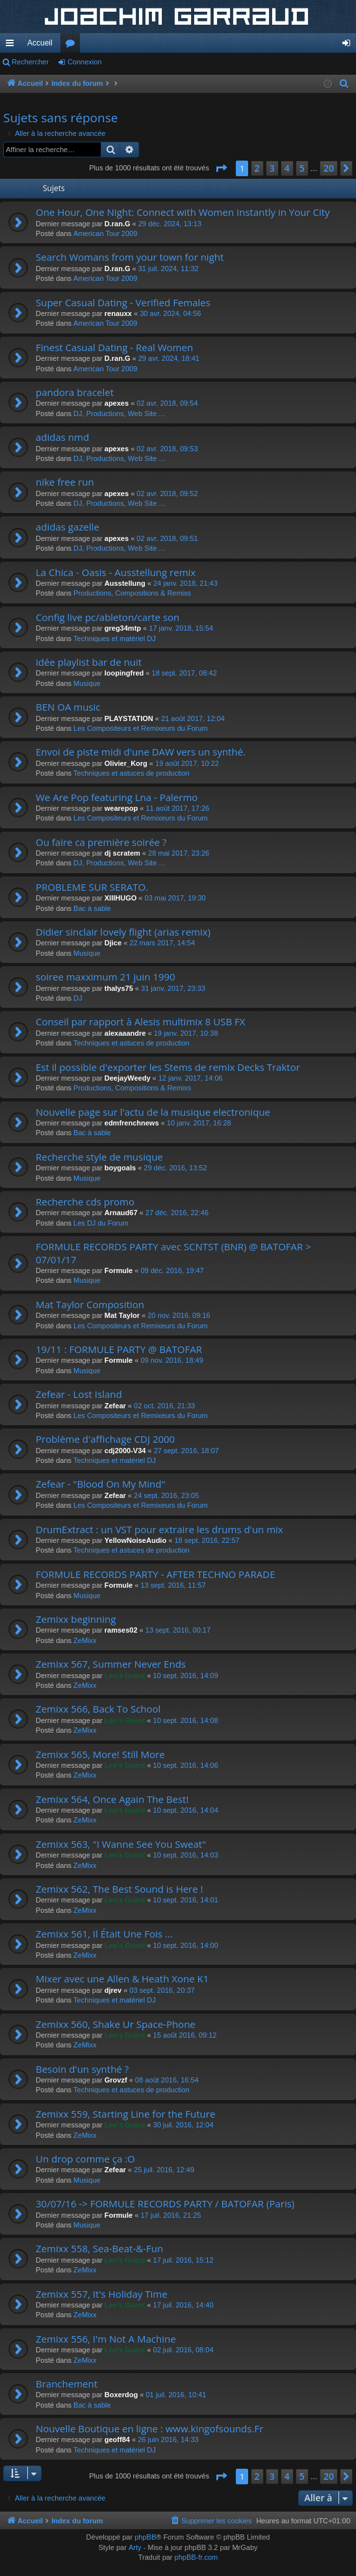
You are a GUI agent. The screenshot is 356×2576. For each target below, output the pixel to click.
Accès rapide (12, 45)
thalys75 (119, 988)
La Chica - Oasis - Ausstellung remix (116, 572)
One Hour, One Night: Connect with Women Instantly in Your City (183, 211)
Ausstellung (125, 583)
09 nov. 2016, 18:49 (171, 1360)
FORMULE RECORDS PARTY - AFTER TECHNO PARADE (155, 1574)
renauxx (118, 313)
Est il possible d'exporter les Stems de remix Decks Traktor (168, 1066)
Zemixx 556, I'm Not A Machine (106, 2338)
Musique (87, 683)
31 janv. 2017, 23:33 (173, 988)
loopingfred (124, 673)
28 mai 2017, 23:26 (178, 853)
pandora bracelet (75, 392)
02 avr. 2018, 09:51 (166, 538)
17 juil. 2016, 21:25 (170, 2215)
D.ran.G (118, 224)
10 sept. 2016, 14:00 (185, 1945)
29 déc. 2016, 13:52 (175, 1168)
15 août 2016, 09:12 (185, 2035)
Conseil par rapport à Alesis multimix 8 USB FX (140, 1021)
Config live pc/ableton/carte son (107, 617)
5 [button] (302, 168)
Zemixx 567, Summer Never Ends (111, 1663)
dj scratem (122, 853)
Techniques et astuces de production (131, 773)
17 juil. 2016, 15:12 (183, 2260)
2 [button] (257, 168)
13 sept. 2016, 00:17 (178, 1630)
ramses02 (121, 1630)
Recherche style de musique (99, 1156)
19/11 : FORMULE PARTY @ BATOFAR (119, 1349)
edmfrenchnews (132, 1123)
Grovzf (116, 2080)
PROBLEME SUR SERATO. (92, 886)
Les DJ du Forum (100, 1223)
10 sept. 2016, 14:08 (185, 1720)
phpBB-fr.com (196, 2557)
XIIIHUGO (121, 898)
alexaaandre (125, 1033)
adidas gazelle (67, 526)
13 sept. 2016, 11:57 (172, 1585)
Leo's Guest (125, 1675)
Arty (135, 2547)
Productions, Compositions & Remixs (132, 593)
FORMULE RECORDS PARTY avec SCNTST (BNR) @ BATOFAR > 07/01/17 (173, 1252)
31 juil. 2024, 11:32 (168, 268)
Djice (113, 943)
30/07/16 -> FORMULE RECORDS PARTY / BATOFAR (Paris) (165, 2203)
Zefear (115, 1406)
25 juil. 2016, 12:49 (164, 2170)
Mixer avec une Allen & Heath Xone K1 (122, 1978)
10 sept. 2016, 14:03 (185, 1855)
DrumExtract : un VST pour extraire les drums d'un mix (159, 1529)
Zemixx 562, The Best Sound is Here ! (119, 1888)
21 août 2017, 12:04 (193, 718)
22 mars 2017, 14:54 (162, 943)
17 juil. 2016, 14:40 (183, 2305)
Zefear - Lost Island (79, 1393)
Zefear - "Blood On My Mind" (100, 1483)
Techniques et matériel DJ (114, 638)
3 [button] (272, 168)
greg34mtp (123, 628)
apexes (117, 403)
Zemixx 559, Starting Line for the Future (125, 2113)
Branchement (66, 2383)
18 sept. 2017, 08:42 (184, 673)
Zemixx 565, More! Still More (100, 1754)
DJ (77, 998)
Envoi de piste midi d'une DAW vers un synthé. (141, 751)
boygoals (120, 1168)
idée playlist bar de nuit (89, 661)
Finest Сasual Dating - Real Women (114, 347)
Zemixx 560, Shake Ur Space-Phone (116, 2024)
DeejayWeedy (128, 1078)
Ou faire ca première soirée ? (101, 841)
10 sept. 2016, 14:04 (185, 1810)
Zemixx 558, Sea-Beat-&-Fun (99, 2248)
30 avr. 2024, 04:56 (170, 313)
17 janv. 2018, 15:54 (181, 628)
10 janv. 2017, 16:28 (199, 1123)
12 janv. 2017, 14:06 (191, 1078)
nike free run (65, 481)
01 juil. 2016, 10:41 (176, 2395)
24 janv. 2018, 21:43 (185, 583)
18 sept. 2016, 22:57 (206, 1540)
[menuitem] (344, 84)
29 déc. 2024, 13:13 (169, 224)
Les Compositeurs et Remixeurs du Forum (140, 728)
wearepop (121, 808)
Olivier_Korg (126, 763)
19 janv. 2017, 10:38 (186, 1033)
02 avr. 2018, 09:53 (166, 449)
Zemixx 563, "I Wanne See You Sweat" (121, 1843)
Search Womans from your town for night (129, 256)
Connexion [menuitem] (349, 45)
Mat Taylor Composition (90, 1304)
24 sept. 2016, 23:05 (166, 1495)
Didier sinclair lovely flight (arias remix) (123, 931)
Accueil (40, 42)
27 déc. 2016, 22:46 (177, 1212)
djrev (113, 1990)
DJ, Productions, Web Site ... (118, 413)
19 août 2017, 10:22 (187, 763)
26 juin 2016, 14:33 (168, 2439)
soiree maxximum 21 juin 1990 (105, 976)
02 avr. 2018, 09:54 (166, 403)
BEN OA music (68, 706)
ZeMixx (84, 1640)
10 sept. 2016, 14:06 (185, 1765)
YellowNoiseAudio (135, 1540)
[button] (221, 168)
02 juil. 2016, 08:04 (183, 2350)
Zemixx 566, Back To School (98, 1708)
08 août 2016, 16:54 (167, 2080)
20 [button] (329, 168)
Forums (73, 45)
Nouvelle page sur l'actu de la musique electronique (153, 1111)
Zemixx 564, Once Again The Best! (112, 1799)
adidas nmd (62, 436)
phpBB (145, 2537)
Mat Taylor (122, 1315)
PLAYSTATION (129, 718)
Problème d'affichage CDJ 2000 (105, 1438)
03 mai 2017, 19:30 (175, 898)
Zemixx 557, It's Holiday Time (102, 2293)
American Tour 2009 (105, 233)
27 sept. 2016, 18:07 (186, 1450)
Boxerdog (121, 2395)
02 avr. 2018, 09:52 (166, 493)
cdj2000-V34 (125, 1450)
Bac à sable (91, 908)
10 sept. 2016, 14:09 (185, 1675)
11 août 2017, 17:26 (177, 808)
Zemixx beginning (76, 1618)
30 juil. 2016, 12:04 (183, 2125)
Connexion (85, 62)
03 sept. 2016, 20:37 (161, 1990)
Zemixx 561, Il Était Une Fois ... (104, 1933)
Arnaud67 (121, 1212)
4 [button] (287, 168)
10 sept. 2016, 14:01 (185, 1900)
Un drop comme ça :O (85, 2158)
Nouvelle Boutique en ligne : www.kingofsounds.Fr (149, 2428)
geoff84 (117, 2439)
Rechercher (30, 62)
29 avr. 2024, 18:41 (168, 358)
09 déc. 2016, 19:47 (171, 1270)
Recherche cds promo (85, 1201)
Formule (119, 1270)
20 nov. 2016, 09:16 (178, 1315)
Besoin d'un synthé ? (82, 2068)
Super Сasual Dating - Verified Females (123, 302)
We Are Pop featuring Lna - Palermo (116, 797)
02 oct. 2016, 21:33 (164, 1406)
